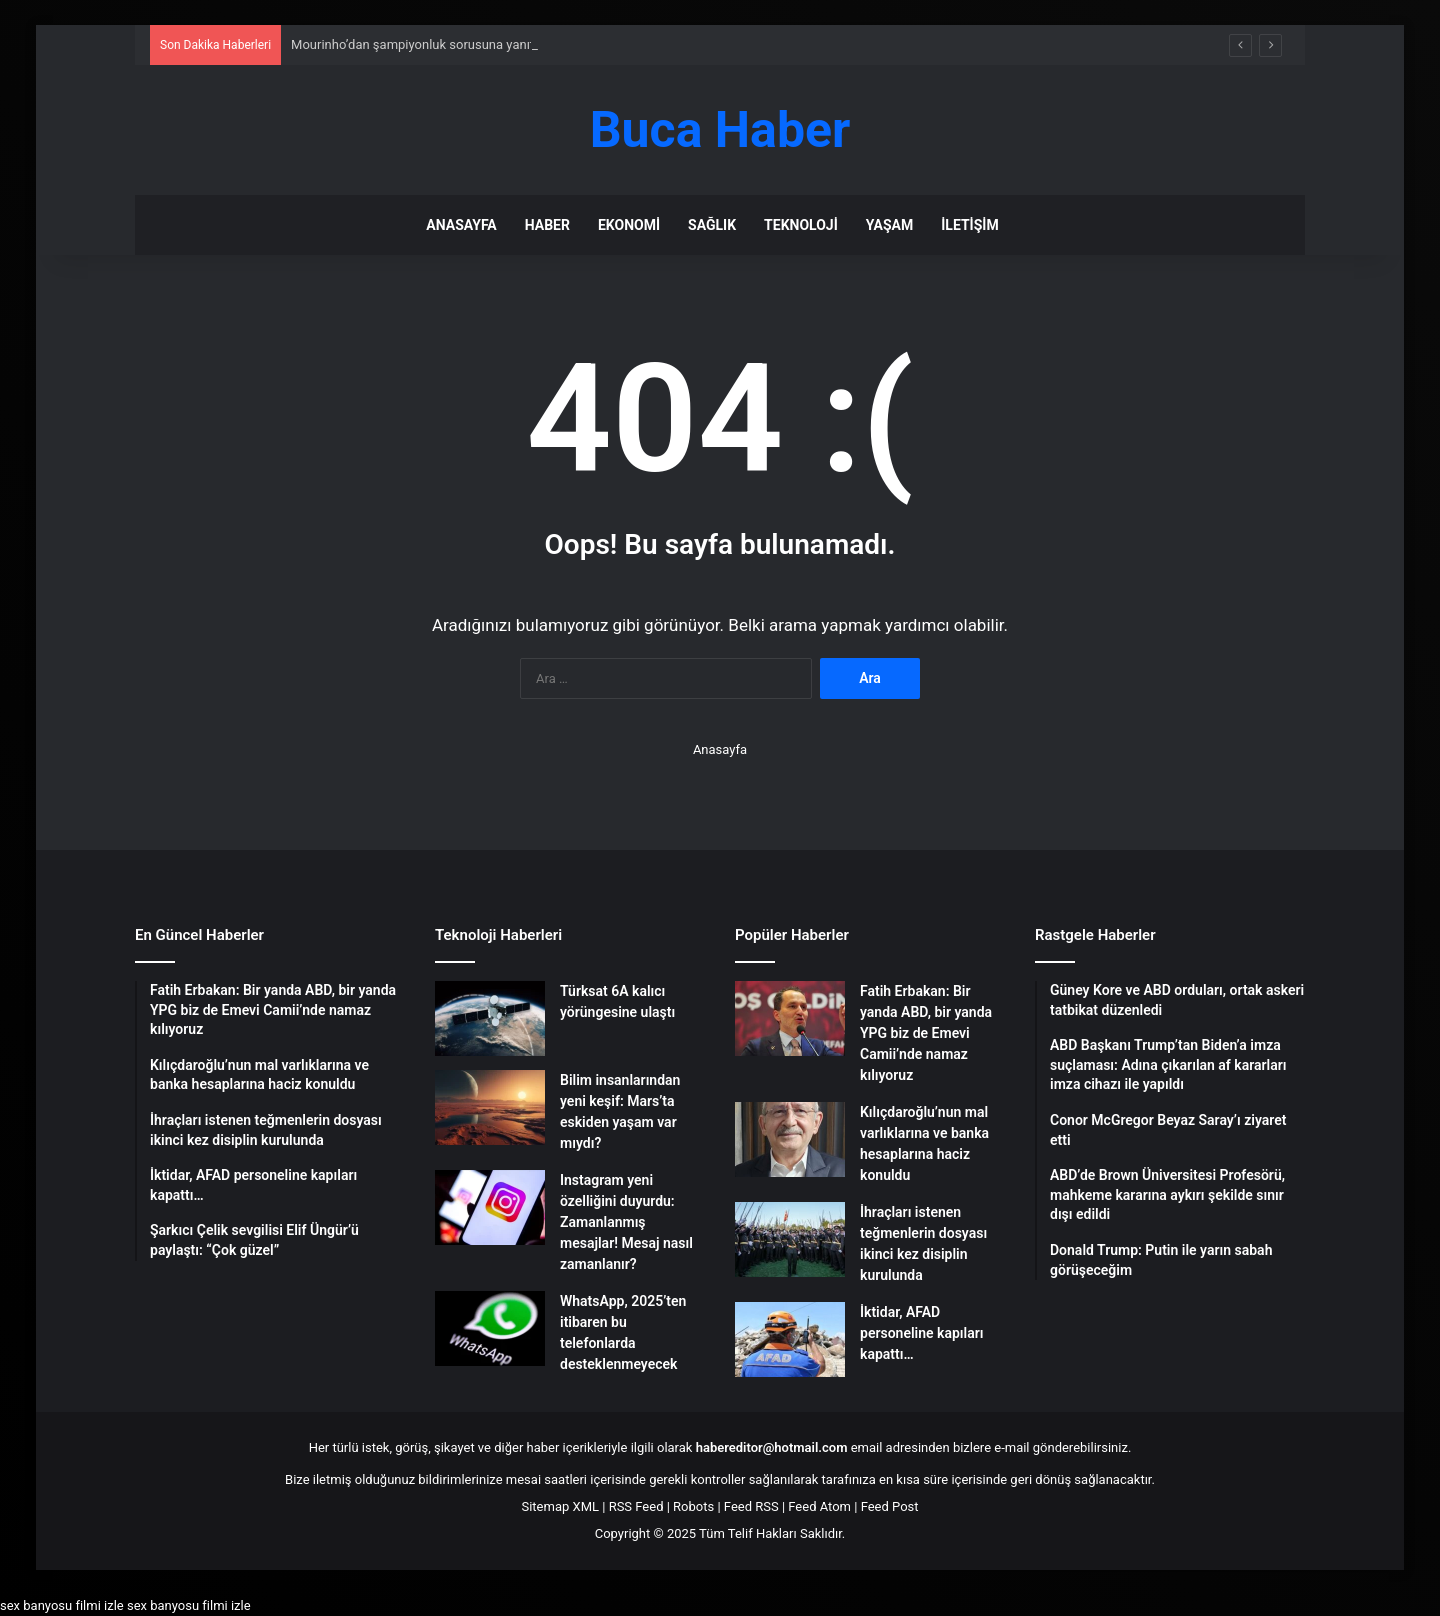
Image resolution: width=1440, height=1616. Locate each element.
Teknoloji (801, 225)
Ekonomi (629, 225)
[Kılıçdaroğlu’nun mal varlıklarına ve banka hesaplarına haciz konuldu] (790, 1139)
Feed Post (890, 1506)
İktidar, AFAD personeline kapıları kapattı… (921, 1333)
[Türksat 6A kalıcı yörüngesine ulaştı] (490, 1018)
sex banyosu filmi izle (62, 1605)
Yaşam (889, 225)
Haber (547, 225)
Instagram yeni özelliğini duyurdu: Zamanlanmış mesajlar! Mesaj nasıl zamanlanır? (626, 1222)
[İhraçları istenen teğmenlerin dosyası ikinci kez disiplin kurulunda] (790, 1239)
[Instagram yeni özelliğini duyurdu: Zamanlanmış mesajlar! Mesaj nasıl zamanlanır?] (490, 1207)
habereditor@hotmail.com (772, 1447)
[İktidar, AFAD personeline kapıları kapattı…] (790, 1339)
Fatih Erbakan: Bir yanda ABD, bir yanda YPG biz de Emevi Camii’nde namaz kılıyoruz (926, 1033)
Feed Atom (819, 1506)
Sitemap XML (560, 1506)
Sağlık (712, 225)
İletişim (969, 225)
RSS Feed (636, 1506)
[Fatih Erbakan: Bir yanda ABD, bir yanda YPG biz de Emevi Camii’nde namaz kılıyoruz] (790, 1018)
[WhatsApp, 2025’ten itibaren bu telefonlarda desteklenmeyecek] (490, 1328)
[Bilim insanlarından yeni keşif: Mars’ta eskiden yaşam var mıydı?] (490, 1107)
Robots (693, 1506)
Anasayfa (461, 225)
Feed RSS (751, 1506)
